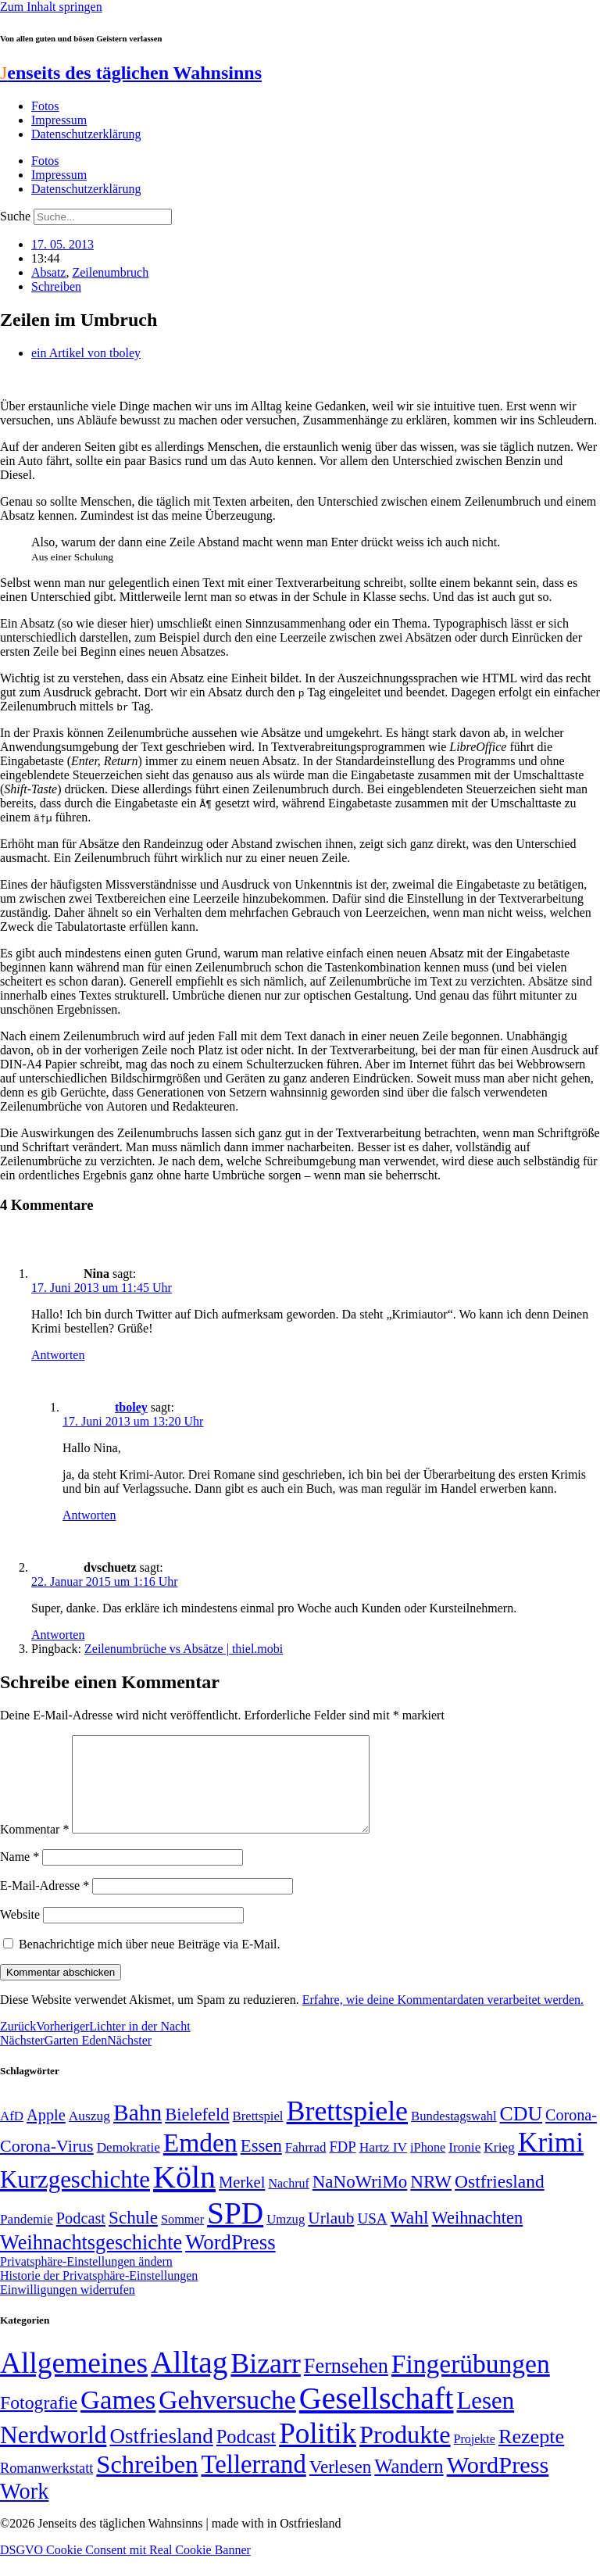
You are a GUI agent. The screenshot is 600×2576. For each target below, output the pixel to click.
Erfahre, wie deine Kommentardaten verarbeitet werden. (443, 2018)
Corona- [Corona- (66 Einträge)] (571, 2133)
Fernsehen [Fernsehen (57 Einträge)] (346, 2385)
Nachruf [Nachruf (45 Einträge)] (288, 2202)
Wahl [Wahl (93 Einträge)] (410, 2236)
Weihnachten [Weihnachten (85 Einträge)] (477, 2236)
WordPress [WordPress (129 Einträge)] (230, 2261)
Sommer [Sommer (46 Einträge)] (182, 2238)
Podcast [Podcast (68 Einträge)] (80, 2236)
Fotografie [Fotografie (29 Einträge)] (38, 2421)
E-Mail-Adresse (44, 1904)
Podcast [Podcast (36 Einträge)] (246, 2455)
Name (19, 1875)
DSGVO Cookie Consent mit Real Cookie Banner (125, 2568)
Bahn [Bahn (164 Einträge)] (137, 2131)
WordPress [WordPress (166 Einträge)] (498, 2483)
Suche (15, 216)
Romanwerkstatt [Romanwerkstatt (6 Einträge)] (46, 2487)
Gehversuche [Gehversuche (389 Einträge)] (227, 2418)
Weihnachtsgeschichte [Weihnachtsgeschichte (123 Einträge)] (91, 2261)
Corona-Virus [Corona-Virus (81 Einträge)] (47, 2164)
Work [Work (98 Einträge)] (24, 2510)
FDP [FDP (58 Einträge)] (342, 2165)
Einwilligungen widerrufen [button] (67, 2308)
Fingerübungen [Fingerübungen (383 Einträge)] (470, 2382)
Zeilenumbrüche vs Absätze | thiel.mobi (183, 1648)
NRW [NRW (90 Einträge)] (431, 2200)
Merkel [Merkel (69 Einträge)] (242, 2200)
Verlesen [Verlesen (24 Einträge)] (340, 2485)
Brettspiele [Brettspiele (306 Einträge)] (348, 2129)
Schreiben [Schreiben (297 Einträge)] (147, 2483)
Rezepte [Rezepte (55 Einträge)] (531, 2455)
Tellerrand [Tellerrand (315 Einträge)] (253, 2483)
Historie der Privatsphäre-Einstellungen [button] (99, 2294)
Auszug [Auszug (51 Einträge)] (89, 2134)
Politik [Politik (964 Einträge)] (317, 2452)
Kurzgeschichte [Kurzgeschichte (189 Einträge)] (75, 2198)
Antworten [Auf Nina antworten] (57, 1354)
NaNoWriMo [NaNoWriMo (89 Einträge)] (359, 2200)
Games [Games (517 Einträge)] (117, 2418)
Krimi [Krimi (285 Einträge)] (551, 2161)
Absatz (48, 272)
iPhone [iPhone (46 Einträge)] (427, 2166)
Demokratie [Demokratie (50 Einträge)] (128, 2166)
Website (20, 1933)
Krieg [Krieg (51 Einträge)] (499, 2166)
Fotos (45, 106)
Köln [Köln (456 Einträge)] (184, 2195)
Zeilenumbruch (110, 272)
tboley (131, 1407)
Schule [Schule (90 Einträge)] (133, 2236)
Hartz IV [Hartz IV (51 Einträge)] (383, 2166)
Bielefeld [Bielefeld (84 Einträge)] (197, 2133)
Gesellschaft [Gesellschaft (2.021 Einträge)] (376, 2417)
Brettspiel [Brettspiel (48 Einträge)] (258, 2134)
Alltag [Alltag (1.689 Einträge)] (189, 2381)
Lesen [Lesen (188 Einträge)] (485, 2419)
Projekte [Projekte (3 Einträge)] (474, 2457)
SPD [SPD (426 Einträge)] (235, 2232)
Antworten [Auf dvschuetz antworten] (57, 1634)
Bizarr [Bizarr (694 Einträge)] (265, 2382)
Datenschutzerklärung (86, 134)
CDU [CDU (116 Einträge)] (521, 2132)
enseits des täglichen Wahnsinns (131, 73)
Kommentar (34, 1848)
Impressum (59, 120)
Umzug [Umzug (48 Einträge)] (285, 2238)
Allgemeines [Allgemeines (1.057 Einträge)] (74, 2382)
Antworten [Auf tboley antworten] (89, 1515)
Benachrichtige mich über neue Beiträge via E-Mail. (149, 1963)
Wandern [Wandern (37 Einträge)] (408, 2485)
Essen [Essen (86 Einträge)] (261, 2164)
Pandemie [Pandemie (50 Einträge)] (26, 2238)
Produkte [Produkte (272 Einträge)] (405, 2453)
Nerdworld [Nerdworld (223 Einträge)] (53, 2453)
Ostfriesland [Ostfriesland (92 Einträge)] (500, 2200)
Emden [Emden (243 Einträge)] (200, 2161)
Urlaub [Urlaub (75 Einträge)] (331, 2236)
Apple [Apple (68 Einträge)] (46, 2133)
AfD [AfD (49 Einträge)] (11, 2134)
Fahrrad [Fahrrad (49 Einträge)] (306, 2166)
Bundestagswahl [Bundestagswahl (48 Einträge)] (453, 2134)
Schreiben (56, 286)
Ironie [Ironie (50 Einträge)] (464, 2166)
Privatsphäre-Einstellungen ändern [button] (86, 2280)
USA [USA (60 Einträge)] (372, 2237)
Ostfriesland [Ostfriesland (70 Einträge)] (160, 2455)
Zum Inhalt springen (51, 6)
